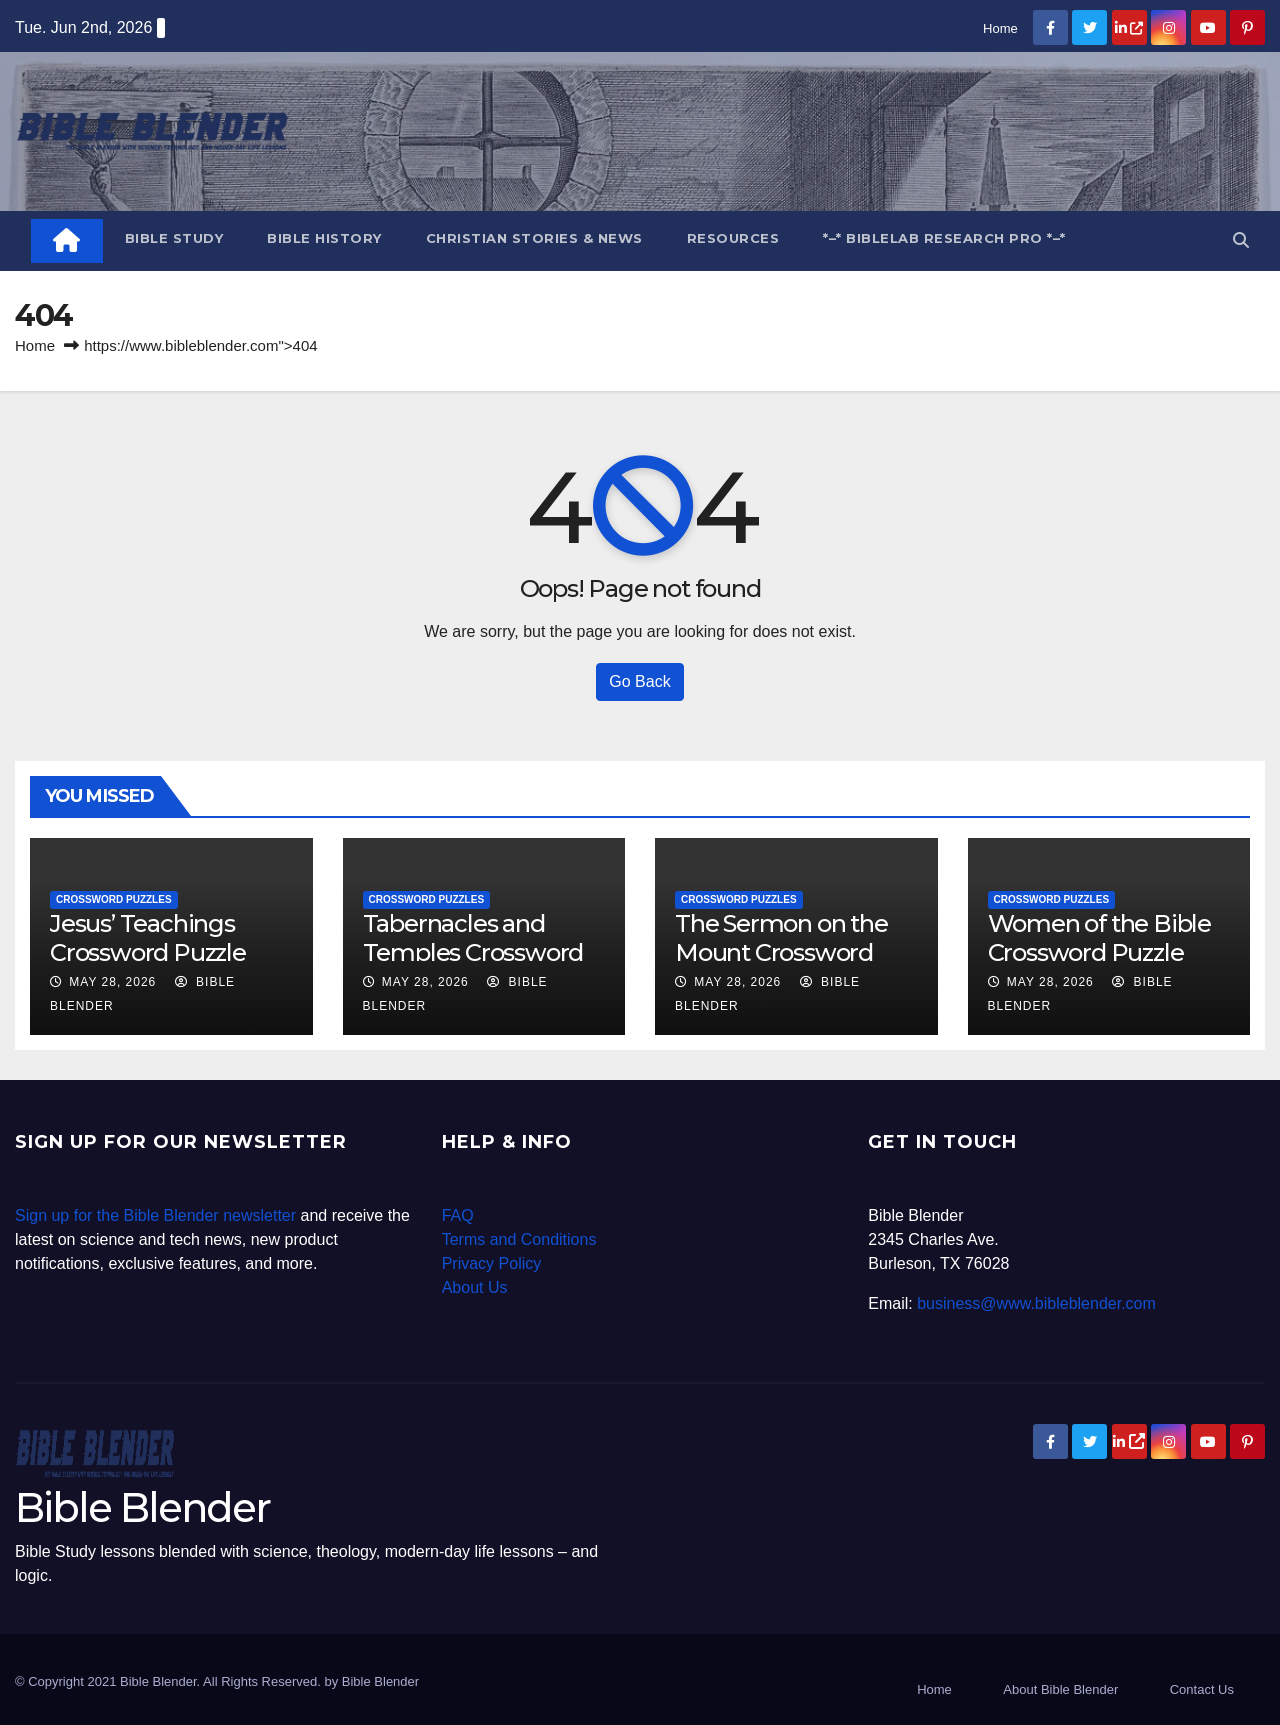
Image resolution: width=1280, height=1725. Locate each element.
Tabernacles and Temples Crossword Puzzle (473, 952)
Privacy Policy (492, 1263)
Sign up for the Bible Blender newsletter (155, 1215)
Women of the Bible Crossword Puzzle (1099, 938)
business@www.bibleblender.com (1036, 1303)
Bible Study (174, 238)
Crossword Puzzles (114, 899)
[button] (1241, 240)
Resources (733, 238)
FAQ (458, 1215)
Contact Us (1202, 1689)
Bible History (324, 238)
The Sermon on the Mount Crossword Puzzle (781, 952)
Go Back (639, 681)
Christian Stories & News (534, 238)
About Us (475, 1287)
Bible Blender (142, 1507)
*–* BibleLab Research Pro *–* (944, 238)
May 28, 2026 (112, 982)
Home (1000, 28)
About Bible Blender (1060, 1689)
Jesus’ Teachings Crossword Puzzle (148, 938)
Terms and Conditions (519, 1239)
